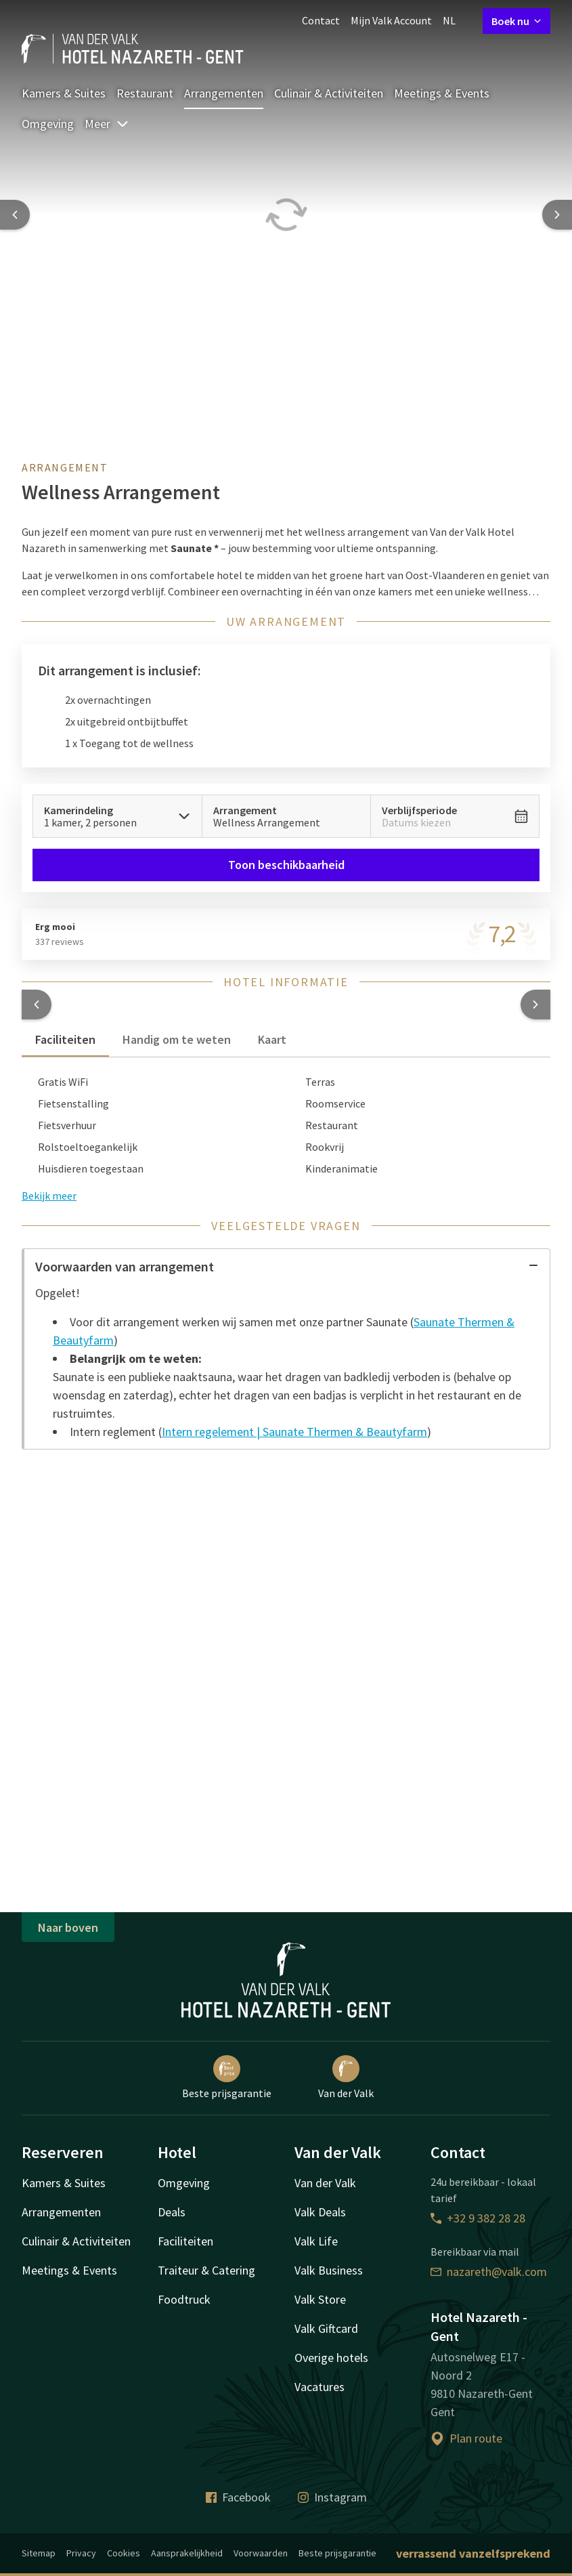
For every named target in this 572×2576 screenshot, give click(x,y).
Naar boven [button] (68, 1927)
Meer (107, 123)
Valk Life (316, 2241)
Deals (171, 2212)
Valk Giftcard (326, 2328)
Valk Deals (320, 2212)
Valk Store (320, 2299)
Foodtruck (184, 2299)
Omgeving (48, 123)
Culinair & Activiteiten (328, 93)
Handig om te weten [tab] (177, 1039)
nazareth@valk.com (489, 2271)
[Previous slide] (15, 215)
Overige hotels (331, 2357)
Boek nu (516, 21)
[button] (36, 1004)
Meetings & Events (441, 93)
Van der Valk (346, 2077)
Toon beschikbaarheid (286, 864)
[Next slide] (557, 215)
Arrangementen (223, 93)
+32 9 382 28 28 (478, 2218)
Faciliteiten (185, 2241)
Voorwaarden (261, 2553)
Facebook (238, 2497)
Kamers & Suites (64, 93)
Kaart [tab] (272, 1039)
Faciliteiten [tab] (65, 1039)
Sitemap (39, 2553)
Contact (321, 20)
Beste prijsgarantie (226, 2077)
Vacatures (319, 2386)
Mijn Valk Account (391, 20)
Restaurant (144, 93)
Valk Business (328, 2270)
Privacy (81, 2553)
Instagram (332, 2497)
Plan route (466, 2438)
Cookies (123, 2553)
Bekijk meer (49, 1195)
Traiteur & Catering (206, 2270)
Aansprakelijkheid (187, 2553)
